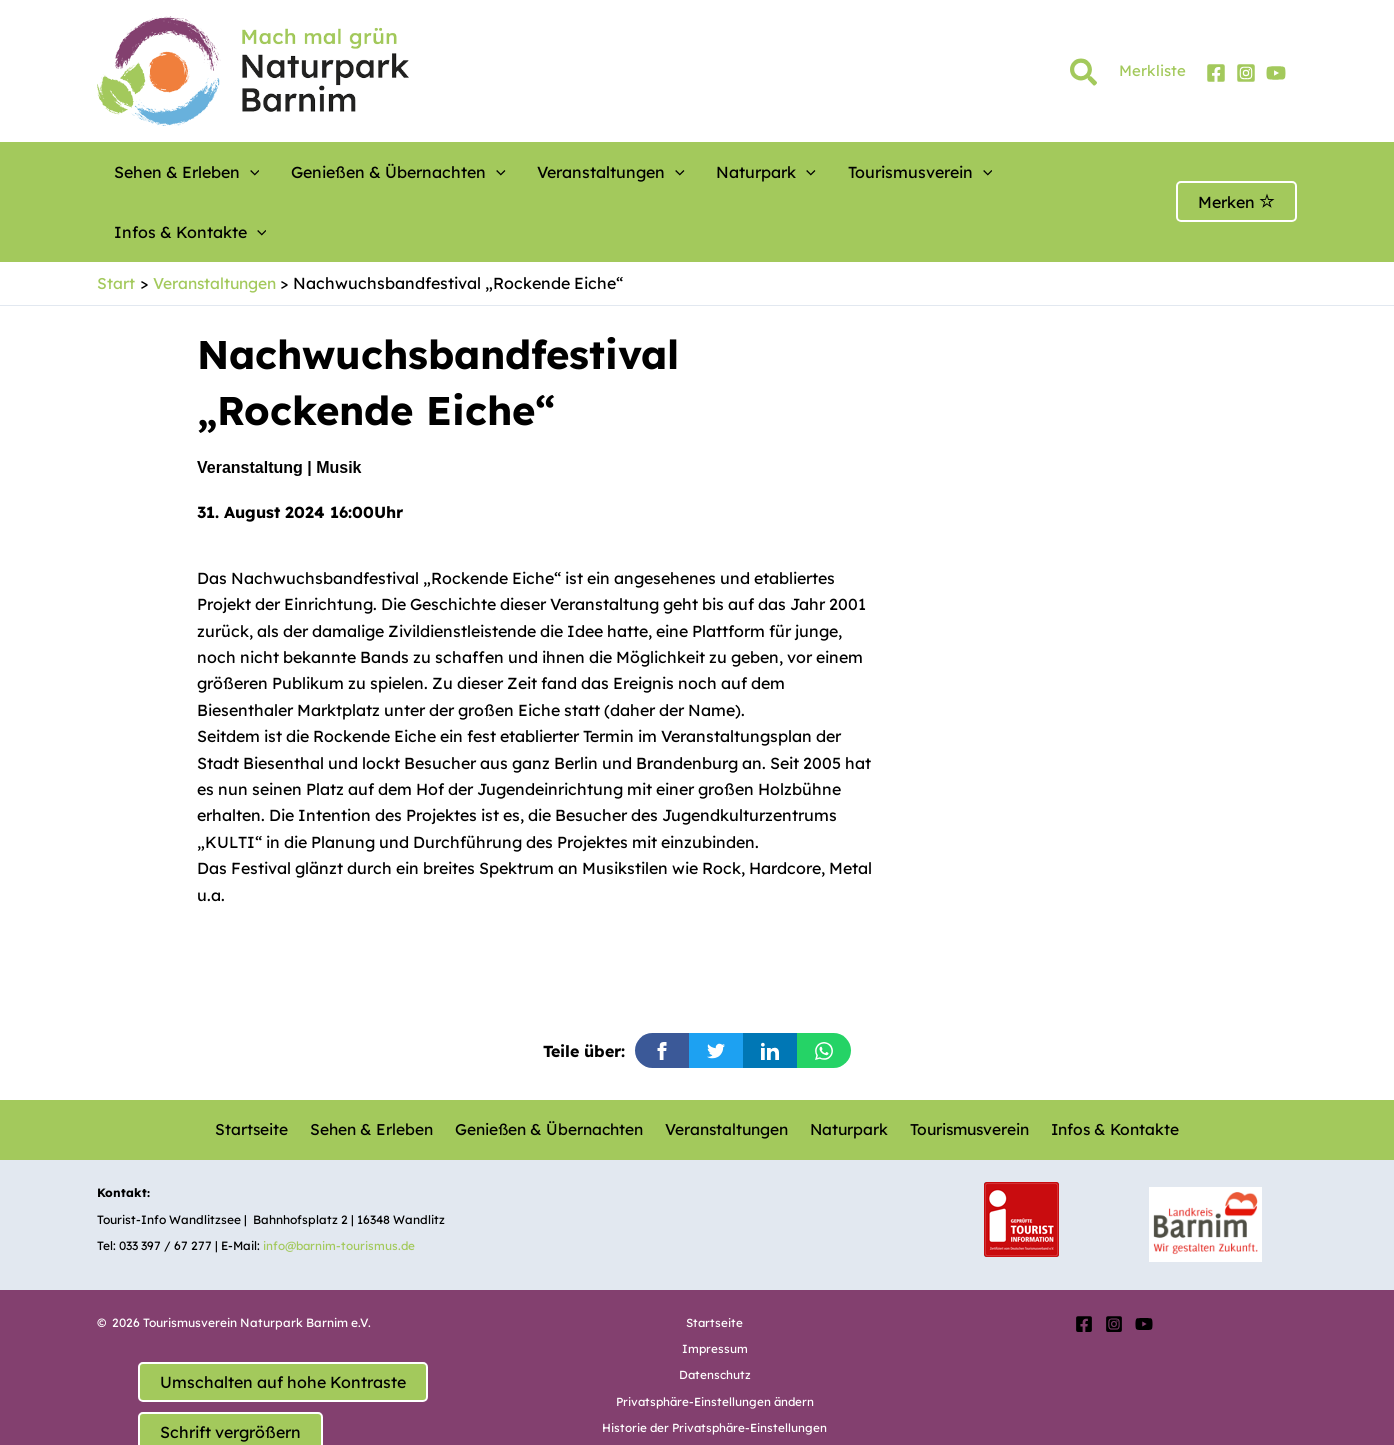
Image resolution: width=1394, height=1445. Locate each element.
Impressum (714, 1287)
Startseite (256, 1070)
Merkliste (1152, 70)
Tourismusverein (846, 172)
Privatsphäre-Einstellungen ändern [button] (715, 1340)
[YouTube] (1276, 73)
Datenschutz (714, 1314)
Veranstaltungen (571, 172)
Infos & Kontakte (1010, 172)
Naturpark (710, 172)
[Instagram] (1246, 73)
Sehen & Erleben (180, 172)
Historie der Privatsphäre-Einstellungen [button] (715, 1367)
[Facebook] (1216, 73)
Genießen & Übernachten (375, 172)
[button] (1084, 76)
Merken (1236, 172)
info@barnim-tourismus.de (341, 1185)
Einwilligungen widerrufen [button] (715, 1393)
